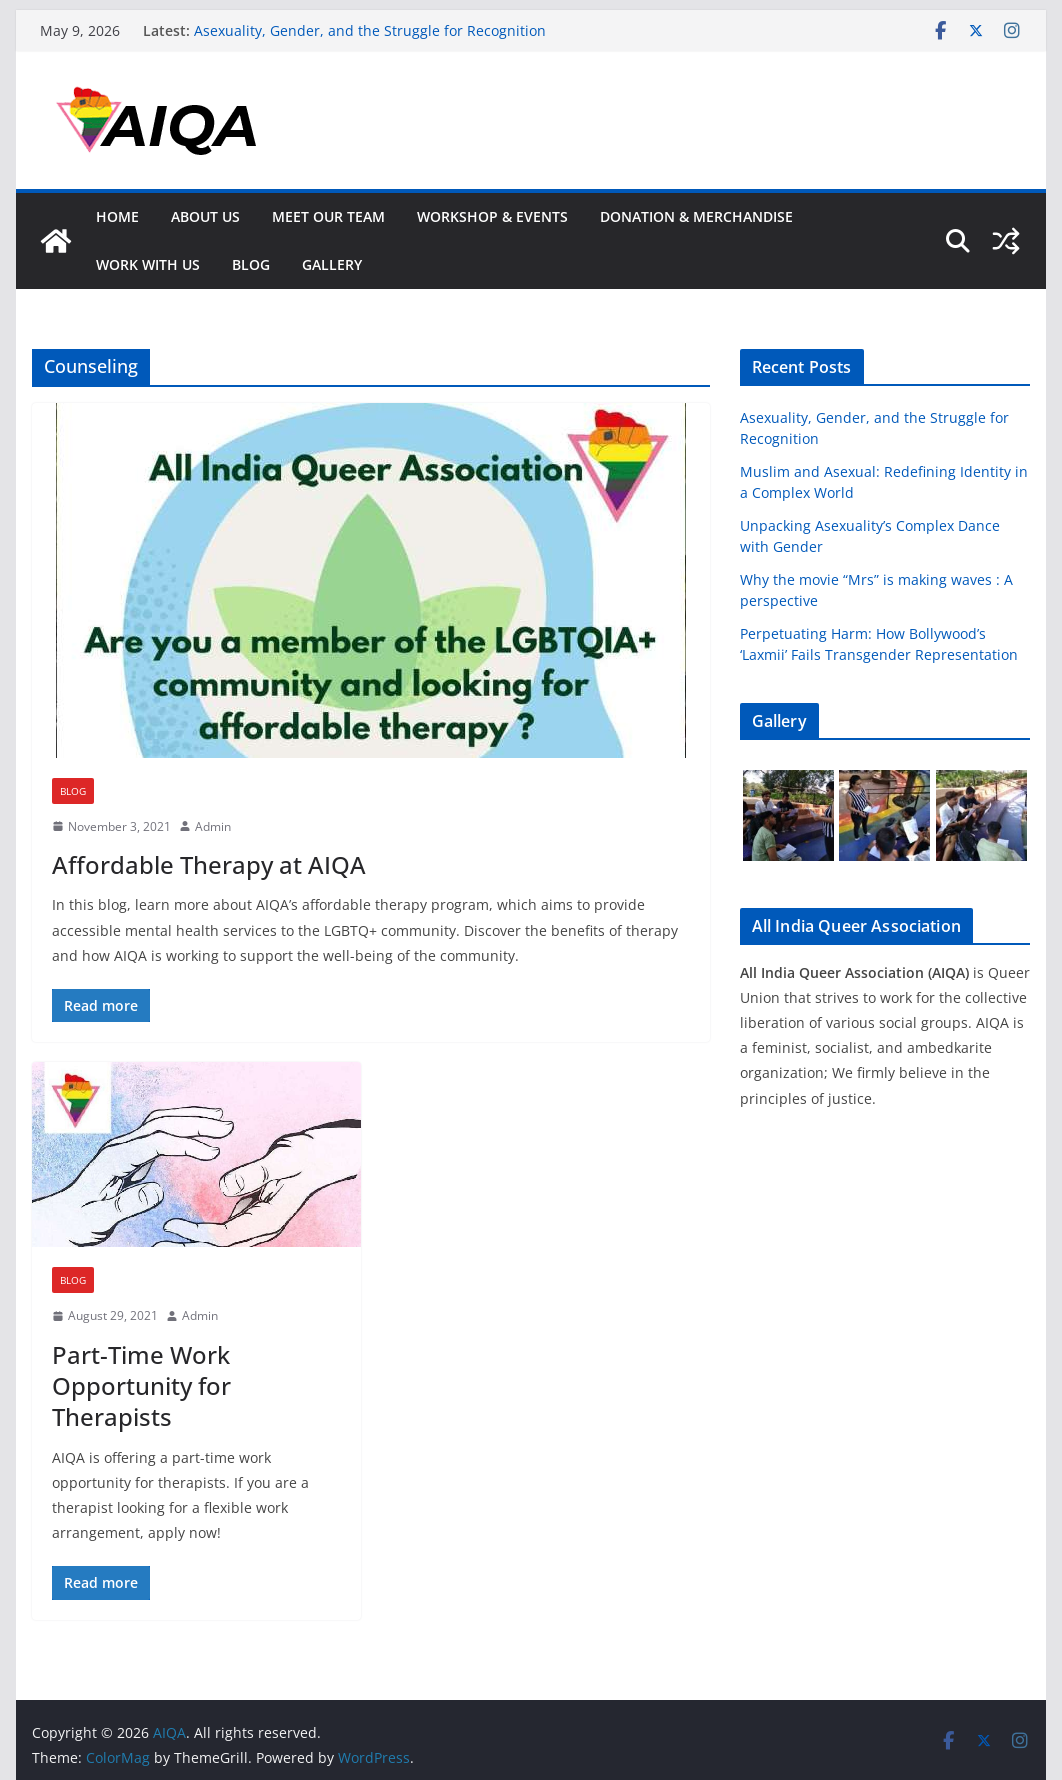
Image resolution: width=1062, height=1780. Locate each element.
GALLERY (332, 264)
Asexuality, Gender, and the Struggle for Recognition (370, 30)
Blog (251, 264)
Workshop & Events (492, 216)
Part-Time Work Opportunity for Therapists (141, 1385)
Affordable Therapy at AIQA (209, 864)
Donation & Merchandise (696, 216)
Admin (213, 826)
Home (117, 216)
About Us (205, 216)
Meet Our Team (328, 216)
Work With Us (148, 264)
